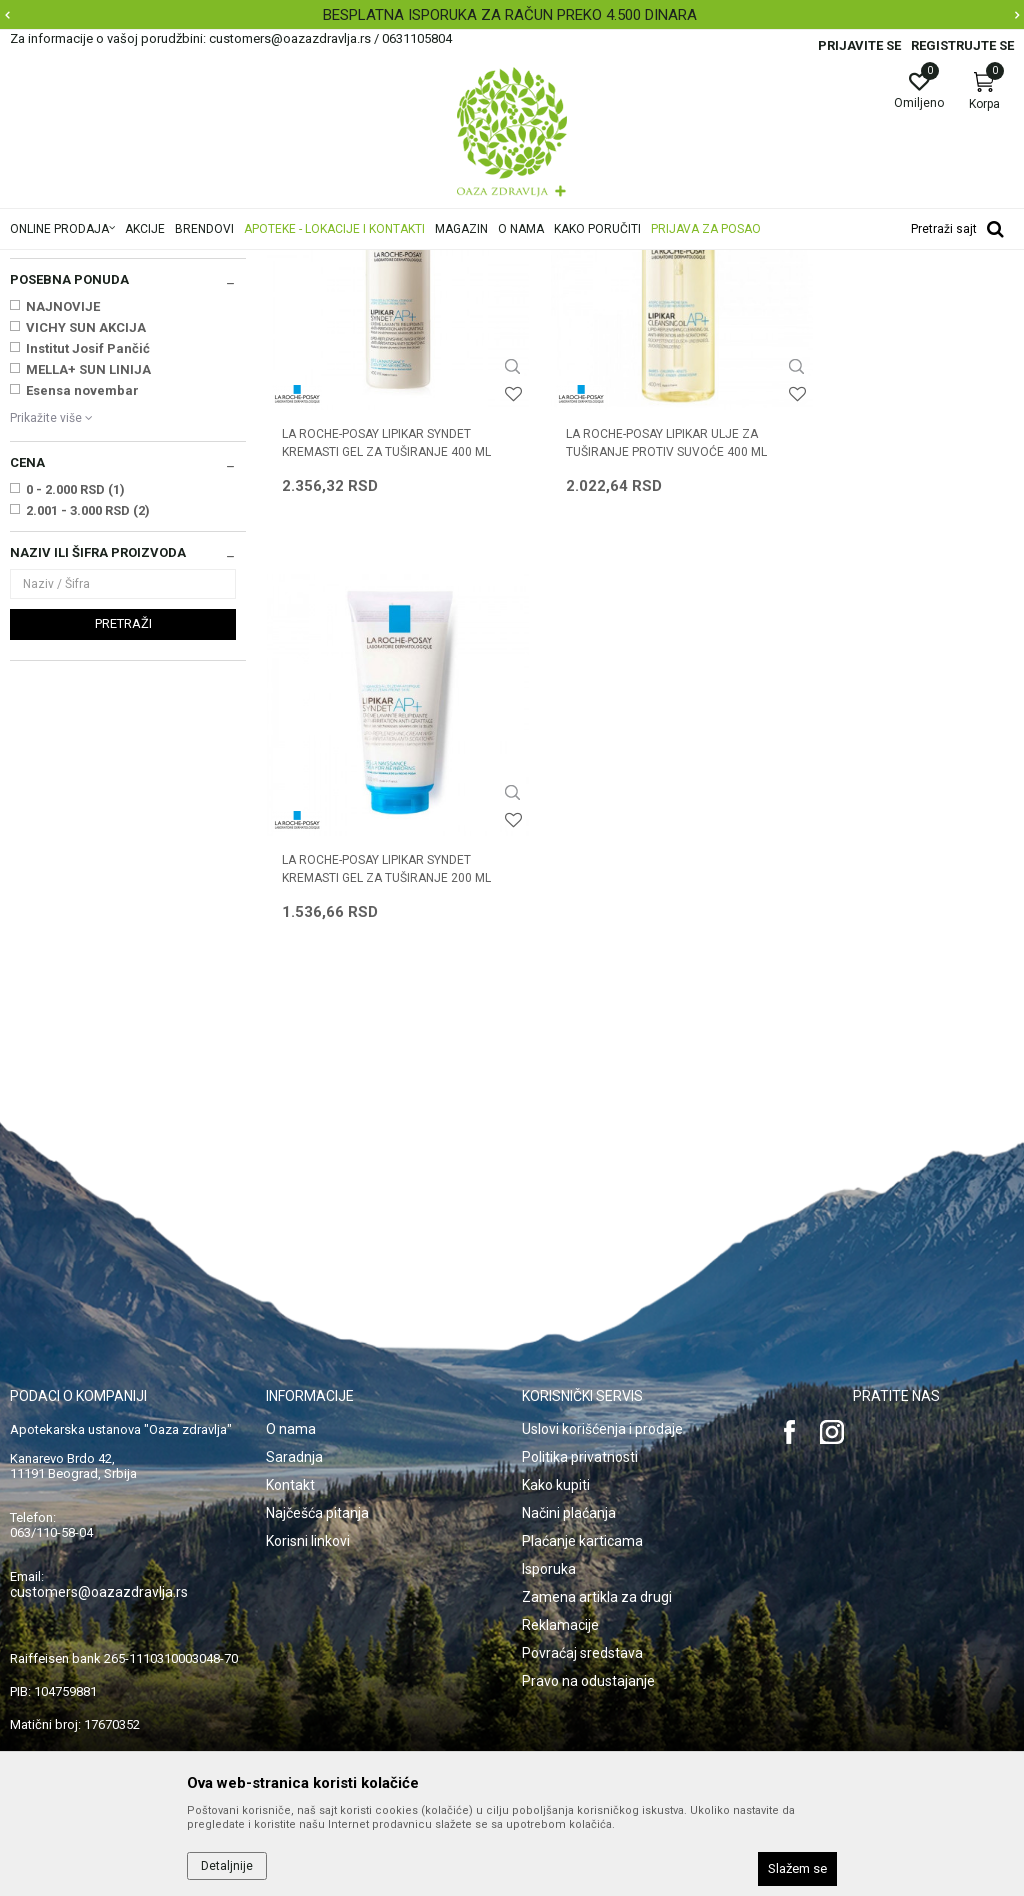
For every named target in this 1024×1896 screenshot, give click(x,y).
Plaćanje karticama (582, 1474)
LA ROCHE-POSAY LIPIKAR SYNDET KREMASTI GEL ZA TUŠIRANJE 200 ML (889, 674)
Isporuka (549, 1502)
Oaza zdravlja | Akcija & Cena (91, 263)
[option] (512, 15)
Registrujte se (962, 45)
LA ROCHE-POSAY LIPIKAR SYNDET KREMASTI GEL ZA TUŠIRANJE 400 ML (377, 674)
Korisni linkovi (308, 1474)
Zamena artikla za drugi (597, 1530)
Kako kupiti (556, 1418)
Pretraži (123, 873)
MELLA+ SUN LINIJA (88, 619)
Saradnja (294, 1390)
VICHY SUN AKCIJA (86, 577)
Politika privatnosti (580, 1390)
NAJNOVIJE (63, 556)
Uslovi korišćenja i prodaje (602, 1362)
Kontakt (290, 1418)
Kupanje (41, 358)
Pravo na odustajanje (588, 1614)
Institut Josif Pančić (88, 598)
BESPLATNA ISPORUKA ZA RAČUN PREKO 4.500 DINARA (510, 15)
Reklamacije (560, 1558)
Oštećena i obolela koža (318, 263)
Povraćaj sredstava (582, 1586)
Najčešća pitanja (317, 1446)
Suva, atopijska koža (455, 263)
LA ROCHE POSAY (79, 487)
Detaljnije (227, 1866)
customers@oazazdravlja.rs (99, 1525)
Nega (37, 378)
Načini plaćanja (569, 1446)
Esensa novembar (82, 640)
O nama (291, 1362)
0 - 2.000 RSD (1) (75, 739)
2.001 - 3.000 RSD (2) (88, 760)
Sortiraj (881, 294)
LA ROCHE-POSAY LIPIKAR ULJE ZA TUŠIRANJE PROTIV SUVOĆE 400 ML (638, 665)
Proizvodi (212, 263)
